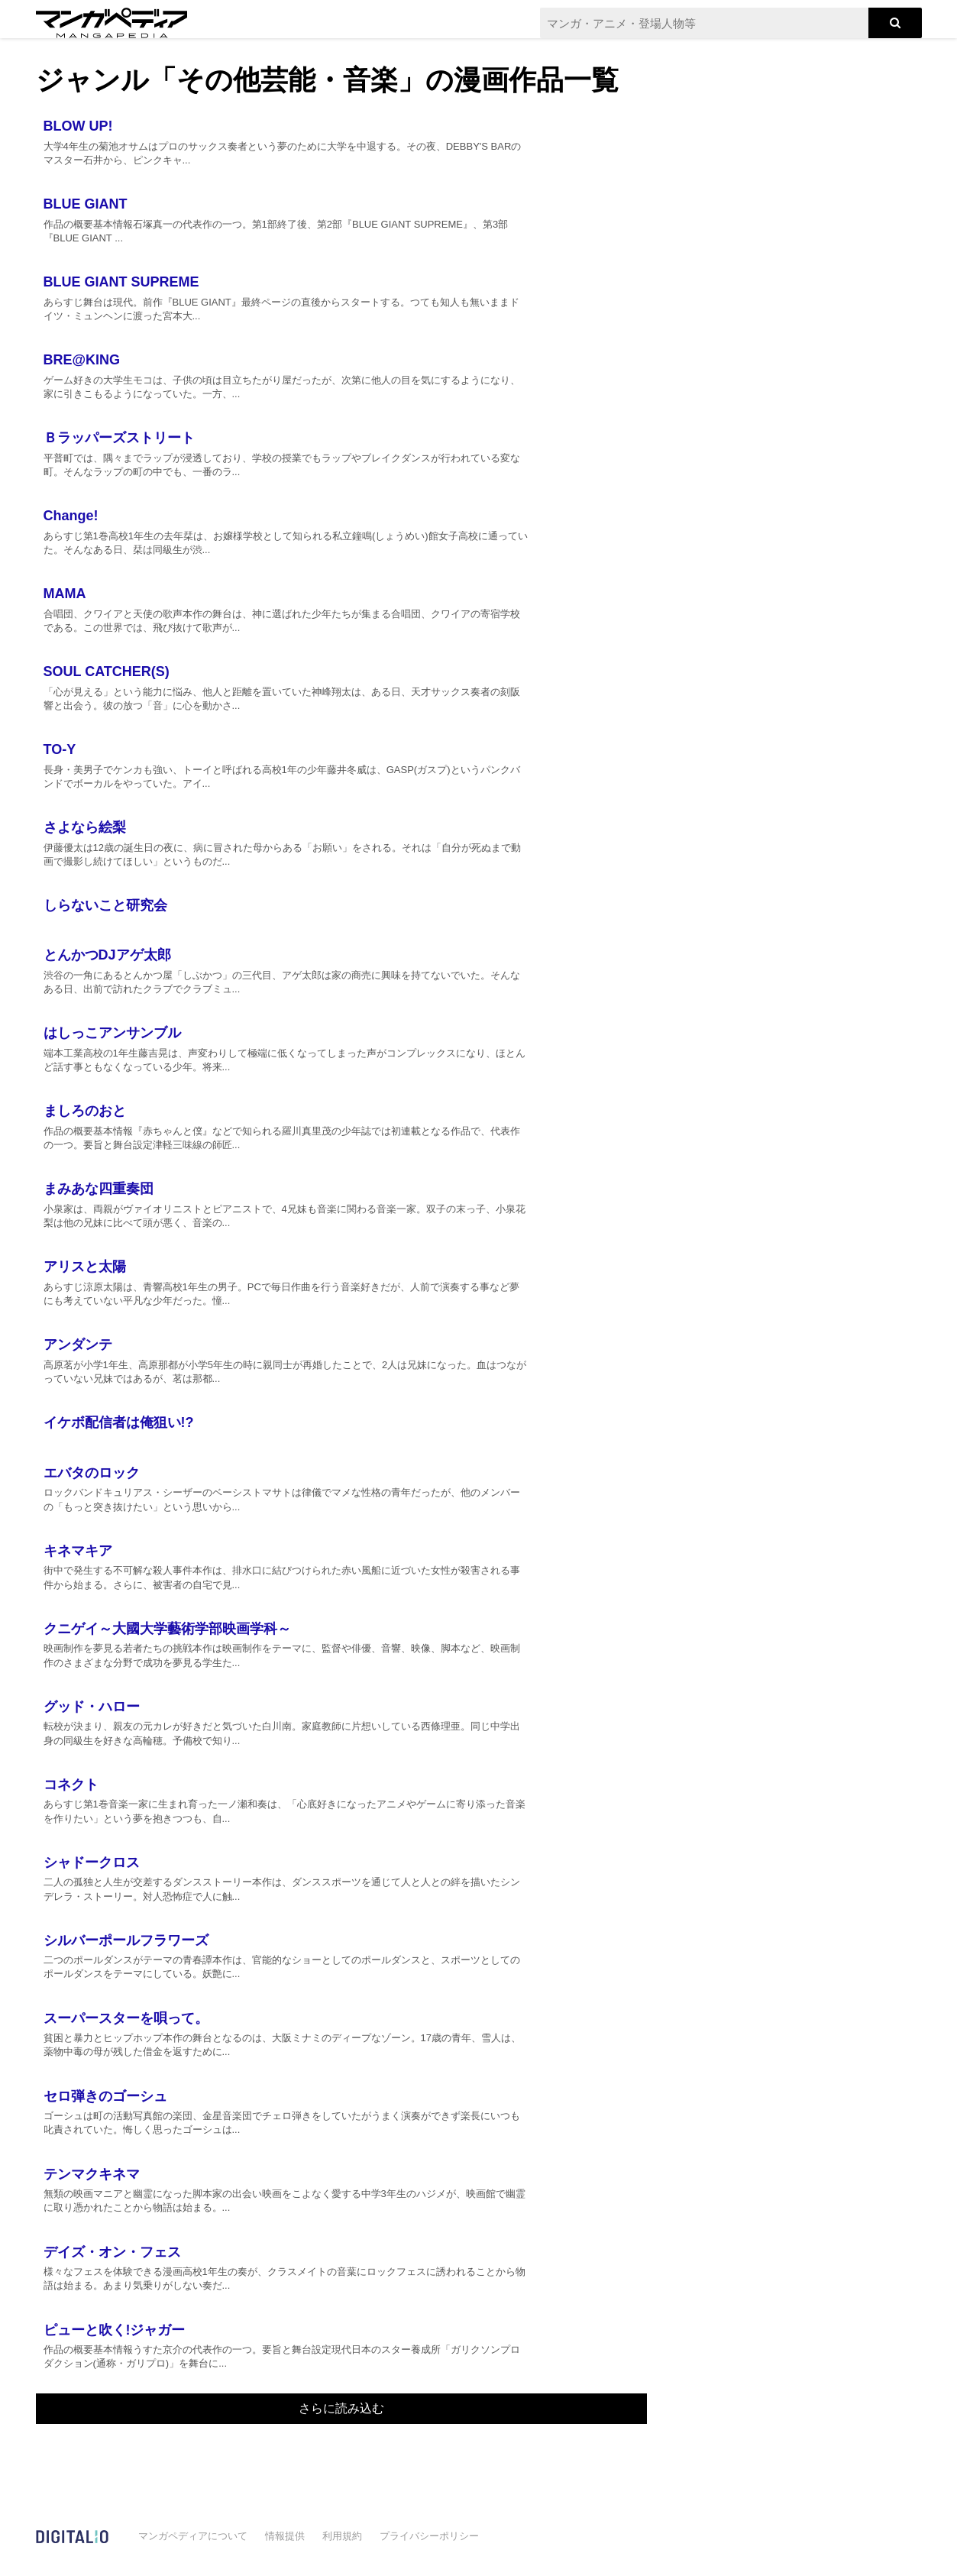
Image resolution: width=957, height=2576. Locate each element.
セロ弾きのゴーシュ (105, 2096)
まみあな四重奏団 (99, 1188)
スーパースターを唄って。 (126, 2018)
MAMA (65, 593)
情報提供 (285, 2536)
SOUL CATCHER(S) (107, 671)
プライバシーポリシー (429, 2536)
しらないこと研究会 (105, 905)
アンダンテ (78, 1344)
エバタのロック (92, 1473)
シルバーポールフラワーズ (126, 1940)
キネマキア (78, 1550)
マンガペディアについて (192, 2536)
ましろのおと (85, 1110)
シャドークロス (92, 1862)
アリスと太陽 (85, 1266)
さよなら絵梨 (85, 827)
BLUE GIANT (86, 204)
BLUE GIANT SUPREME (121, 282)
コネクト (71, 1784)
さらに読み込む (341, 2408)
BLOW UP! (78, 126)
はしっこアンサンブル (112, 1032)
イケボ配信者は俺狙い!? (119, 1422)
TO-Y (60, 749)
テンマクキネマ (92, 2174)
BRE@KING (82, 359)
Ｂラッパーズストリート (119, 437)
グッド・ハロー (92, 1706)
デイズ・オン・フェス (112, 2252)
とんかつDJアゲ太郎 (107, 955)
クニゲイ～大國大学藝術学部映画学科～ (167, 1628)
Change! (71, 515)
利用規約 (342, 2536)
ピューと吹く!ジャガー (115, 2330)
